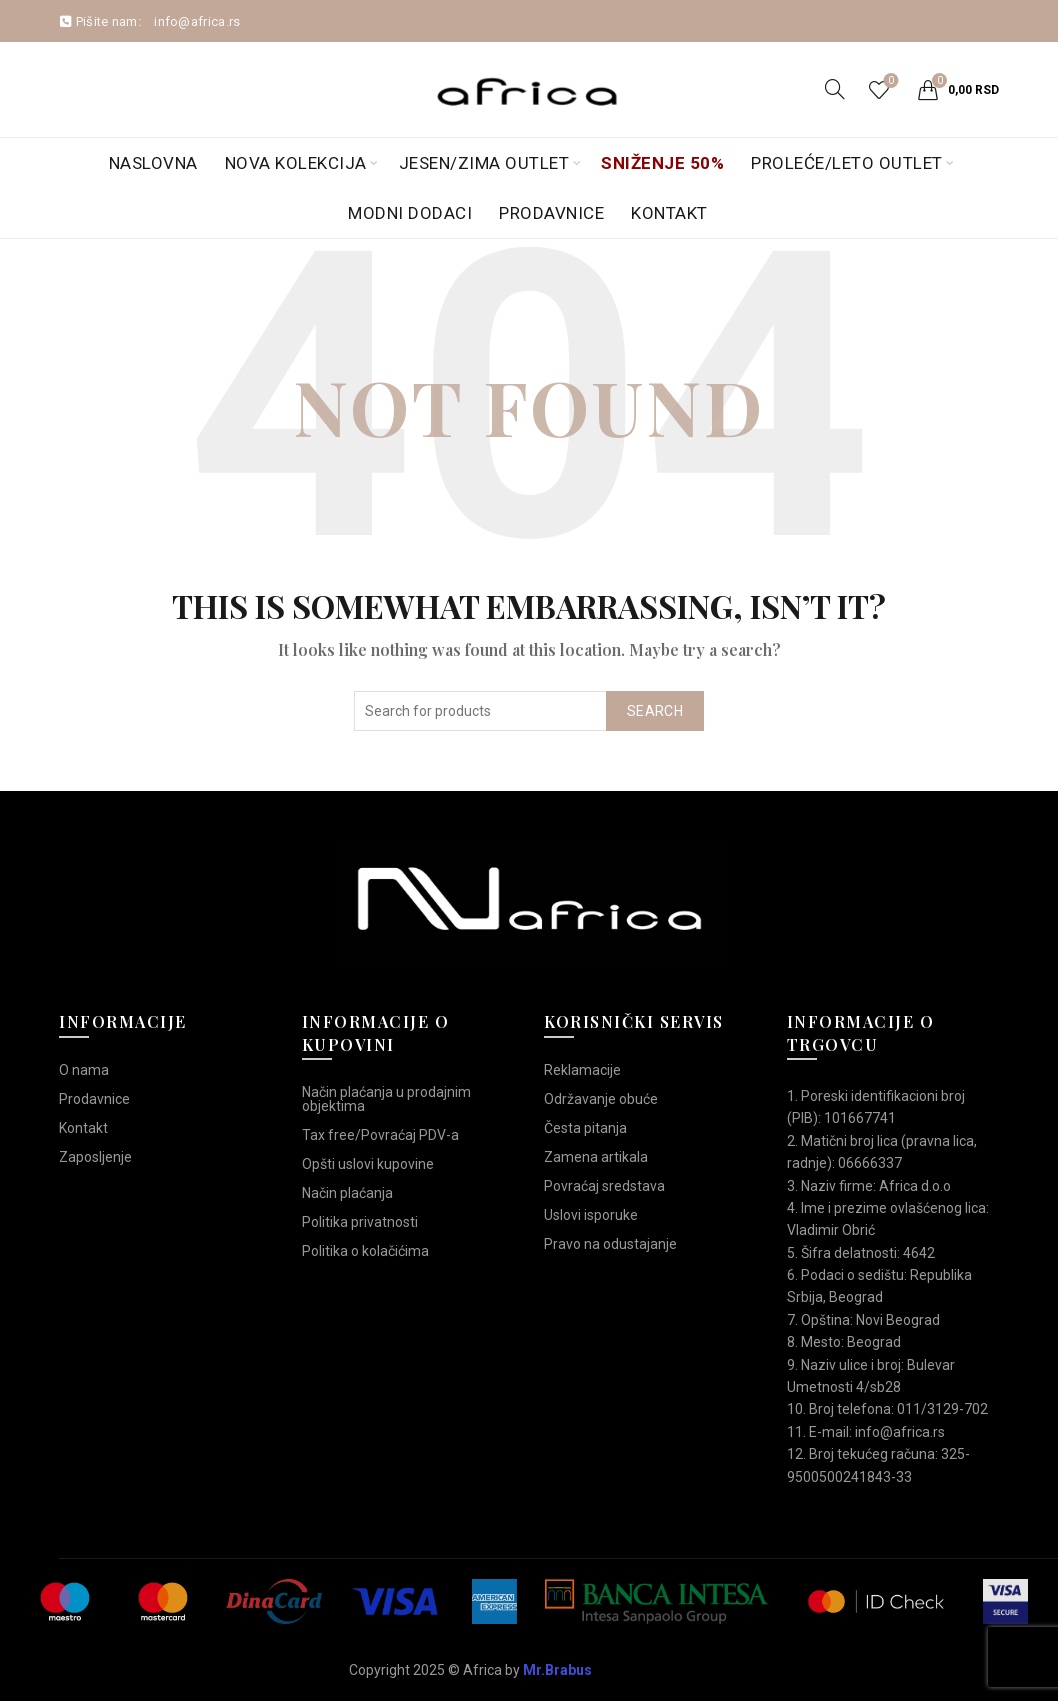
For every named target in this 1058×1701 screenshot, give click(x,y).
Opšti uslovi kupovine (368, 1164)
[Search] (835, 89)
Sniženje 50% (662, 163)
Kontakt (669, 213)
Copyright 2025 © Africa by (470, 1670)
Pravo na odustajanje (610, 1244)
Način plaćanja (347, 1193)
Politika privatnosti (360, 1222)
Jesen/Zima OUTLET (484, 163)
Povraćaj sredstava (604, 1186)
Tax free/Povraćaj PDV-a (380, 1135)
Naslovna (153, 163)
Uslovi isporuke (591, 1215)
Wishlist (889, 81)
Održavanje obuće (601, 1099)
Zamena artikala (596, 1157)
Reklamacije (582, 1070)
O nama (84, 1070)
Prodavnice (551, 213)
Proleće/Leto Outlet (847, 163)
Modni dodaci (410, 213)
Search (655, 711)
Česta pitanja (585, 1128)
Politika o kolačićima (365, 1251)
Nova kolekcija (296, 163)
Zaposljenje (95, 1157)
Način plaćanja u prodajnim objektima (386, 1099)
